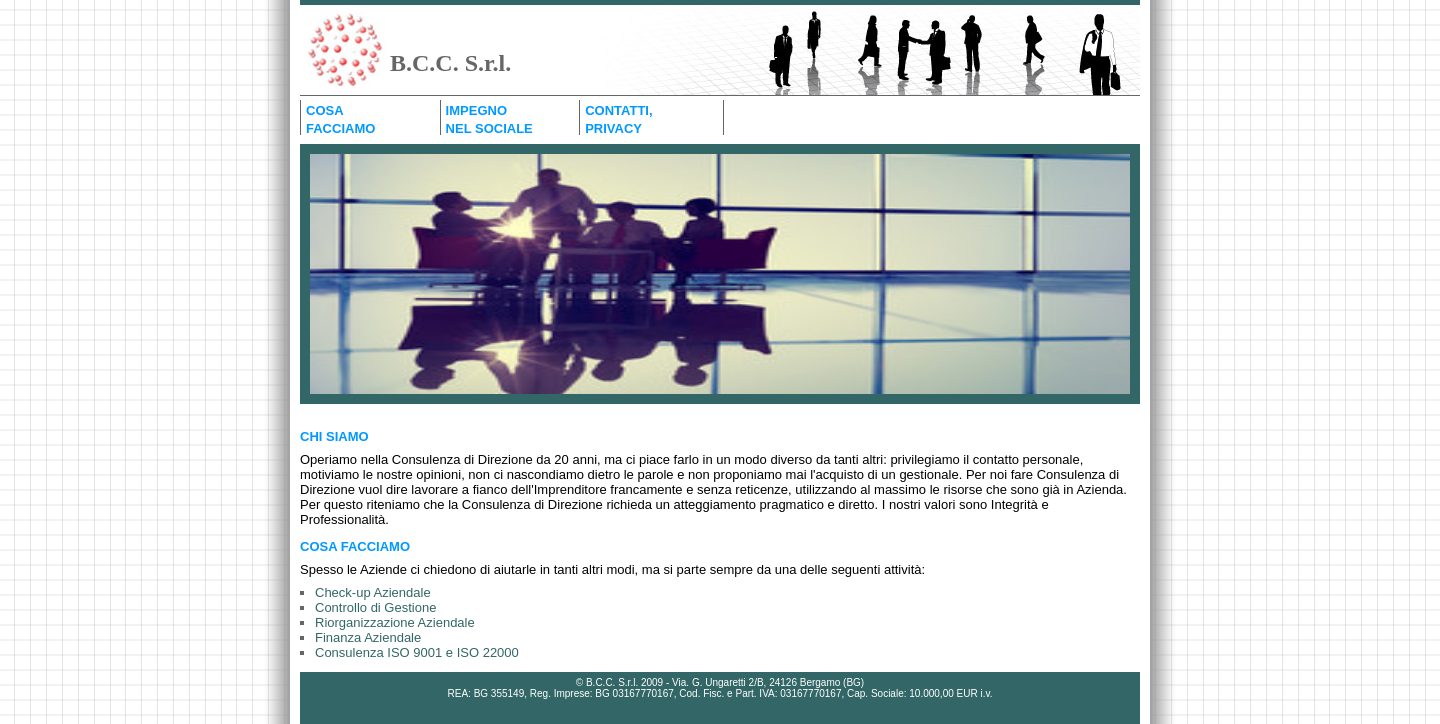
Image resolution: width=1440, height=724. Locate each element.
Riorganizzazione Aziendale (395, 622)
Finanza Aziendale (368, 637)
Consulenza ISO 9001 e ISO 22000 (417, 652)
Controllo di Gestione (375, 607)
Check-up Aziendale (373, 592)
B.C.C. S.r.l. (450, 63)
